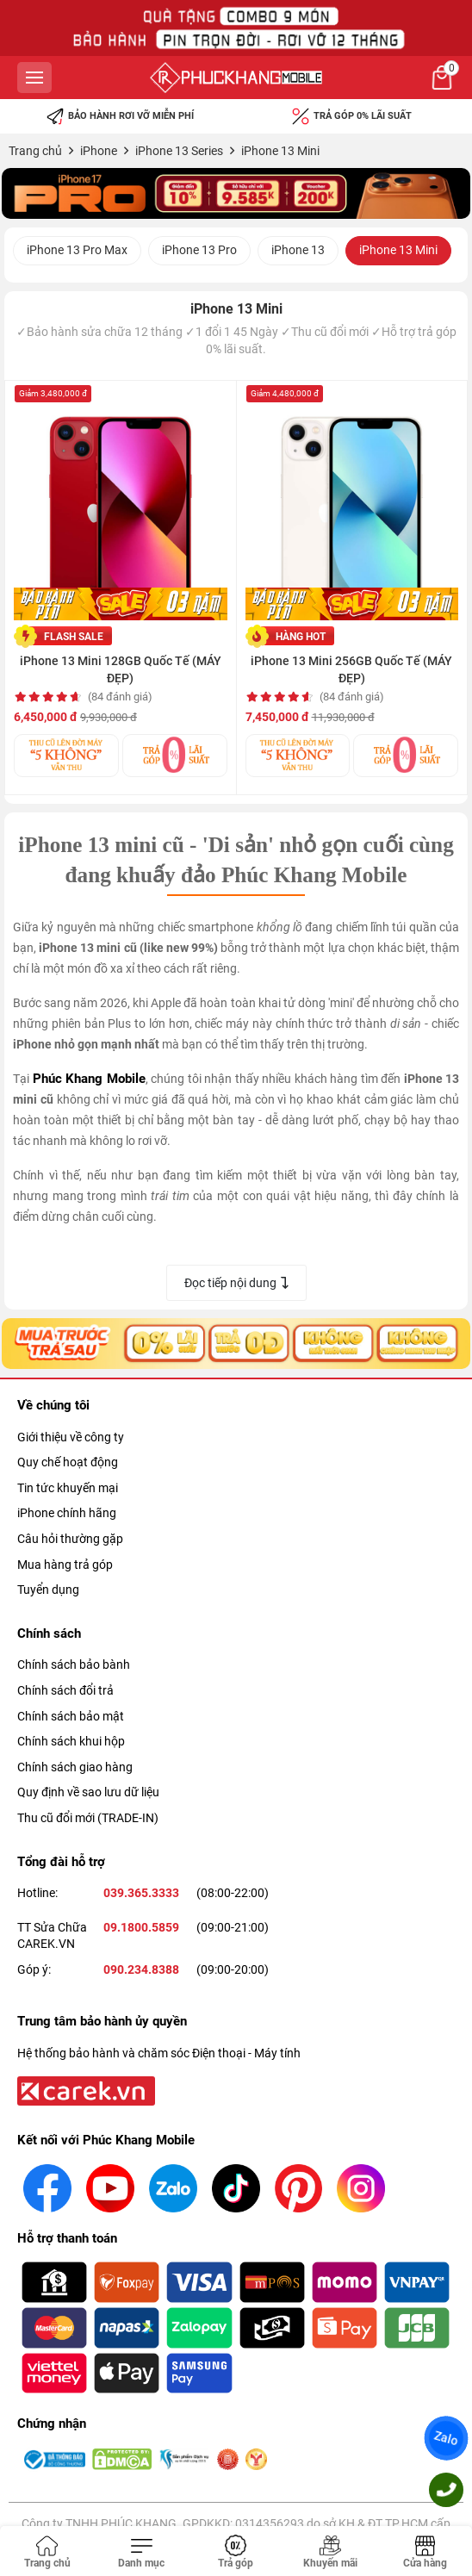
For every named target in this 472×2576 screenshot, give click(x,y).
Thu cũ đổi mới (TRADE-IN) (87, 1818)
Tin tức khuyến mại (67, 1488)
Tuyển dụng (48, 1589)
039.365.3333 (141, 1893)
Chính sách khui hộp (71, 1741)
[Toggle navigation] (142, 2552)
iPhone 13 (298, 250)
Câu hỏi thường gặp (70, 1539)
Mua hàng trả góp (65, 1564)
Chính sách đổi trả (65, 1690)
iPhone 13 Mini (398, 250)
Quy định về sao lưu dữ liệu (88, 1792)
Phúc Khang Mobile (89, 1078)
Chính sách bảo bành (73, 1664)
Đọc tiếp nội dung (236, 1283)
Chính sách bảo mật (70, 1716)
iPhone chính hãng (66, 1513)
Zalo (446, 2438)
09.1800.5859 (141, 1927)
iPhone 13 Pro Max (77, 250)
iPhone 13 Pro (199, 250)
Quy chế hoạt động (67, 1462)
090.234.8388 (141, 1969)
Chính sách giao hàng (75, 1767)
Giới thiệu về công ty (70, 1437)
